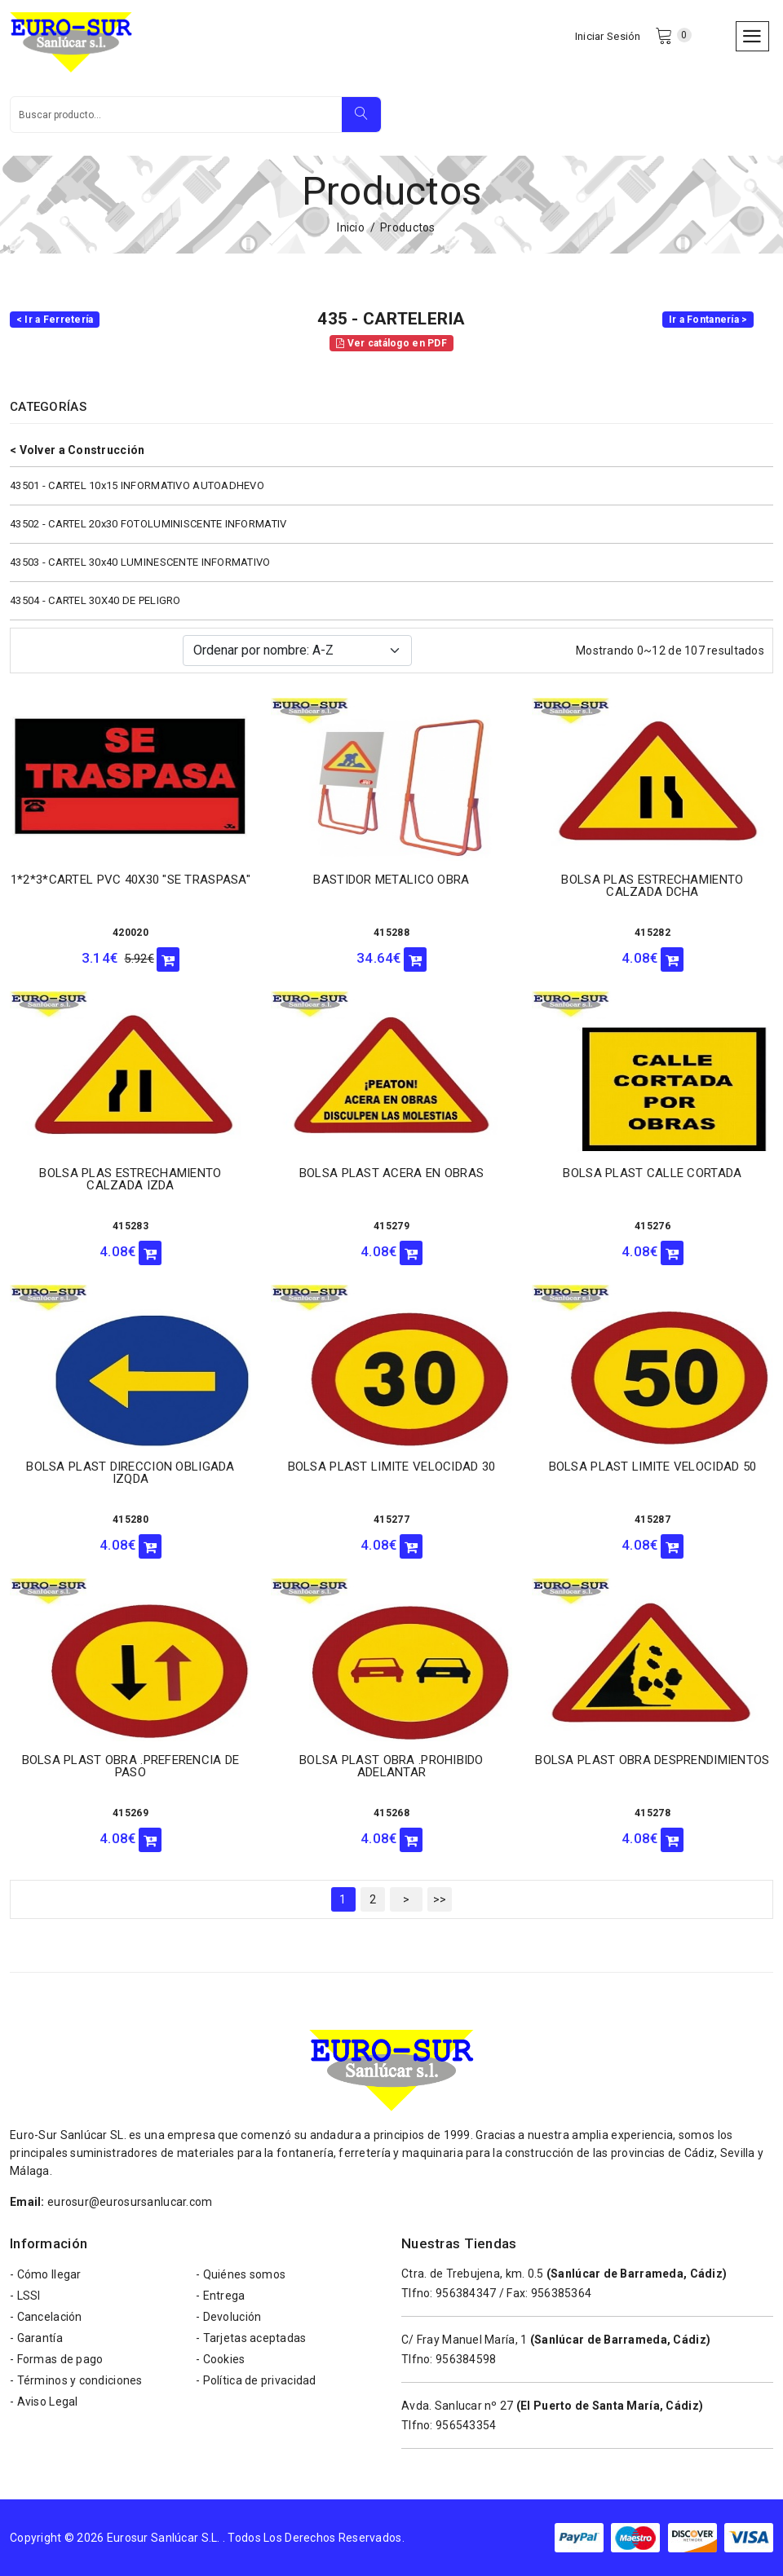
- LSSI (25, 2295)
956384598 (466, 2359)
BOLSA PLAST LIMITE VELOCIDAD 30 (392, 1466)
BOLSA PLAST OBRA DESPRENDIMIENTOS (652, 1760)
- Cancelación (46, 2316)
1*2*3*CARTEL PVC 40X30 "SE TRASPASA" (130, 879)
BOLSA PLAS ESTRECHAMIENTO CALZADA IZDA (130, 1179)
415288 (391, 932)
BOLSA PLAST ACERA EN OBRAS (391, 1173)
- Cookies (221, 2359)
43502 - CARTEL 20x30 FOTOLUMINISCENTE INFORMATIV (148, 524)
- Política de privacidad (256, 2380)
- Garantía (36, 2337)
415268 (391, 1813)
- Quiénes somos (240, 2274)
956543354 (466, 2425)
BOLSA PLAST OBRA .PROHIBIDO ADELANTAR (391, 1766)
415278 (652, 1813)
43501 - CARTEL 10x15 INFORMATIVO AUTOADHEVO (137, 485)
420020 (130, 932)
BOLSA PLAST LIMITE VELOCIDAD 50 (653, 1466)
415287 (652, 1519)
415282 (652, 932)
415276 (652, 1226)
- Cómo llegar (46, 2274)
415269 (130, 1813)
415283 (130, 1226)
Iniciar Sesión (608, 36)
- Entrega (221, 2295)
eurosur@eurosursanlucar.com (130, 2201)
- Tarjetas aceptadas (251, 2337)
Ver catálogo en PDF (391, 343)
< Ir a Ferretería (55, 319)
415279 (391, 1226)
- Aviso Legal (44, 2401)
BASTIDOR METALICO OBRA (391, 879)
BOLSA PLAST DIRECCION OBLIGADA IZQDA (130, 1472)
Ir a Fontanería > (708, 319)
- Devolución (228, 2316)
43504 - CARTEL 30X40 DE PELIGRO (95, 600)
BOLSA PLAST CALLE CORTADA (652, 1173)
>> (440, 1899)
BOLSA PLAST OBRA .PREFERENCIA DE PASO (131, 1766)
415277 (391, 1519)
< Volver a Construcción (77, 450)
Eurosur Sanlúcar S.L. (163, 2537)
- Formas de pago (56, 2359)
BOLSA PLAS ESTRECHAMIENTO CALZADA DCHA (652, 885)
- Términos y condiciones (76, 2380)
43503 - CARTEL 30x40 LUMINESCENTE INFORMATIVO (140, 562)
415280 (130, 1519)
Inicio (351, 227)
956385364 (561, 2293)
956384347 (466, 2293)
